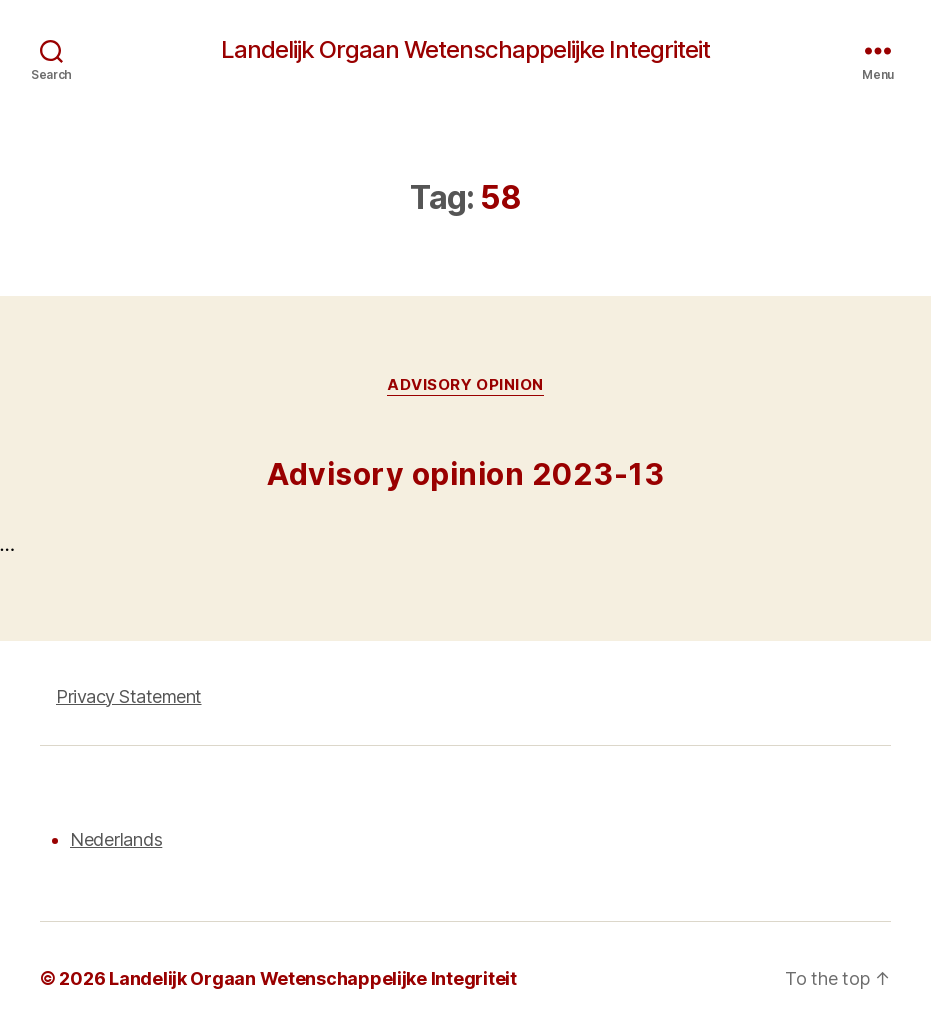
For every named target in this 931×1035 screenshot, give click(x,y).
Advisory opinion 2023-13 (465, 474)
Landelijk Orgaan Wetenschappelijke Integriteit (465, 50)
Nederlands (116, 839)
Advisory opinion (465, 385)
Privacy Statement (129, 696)
